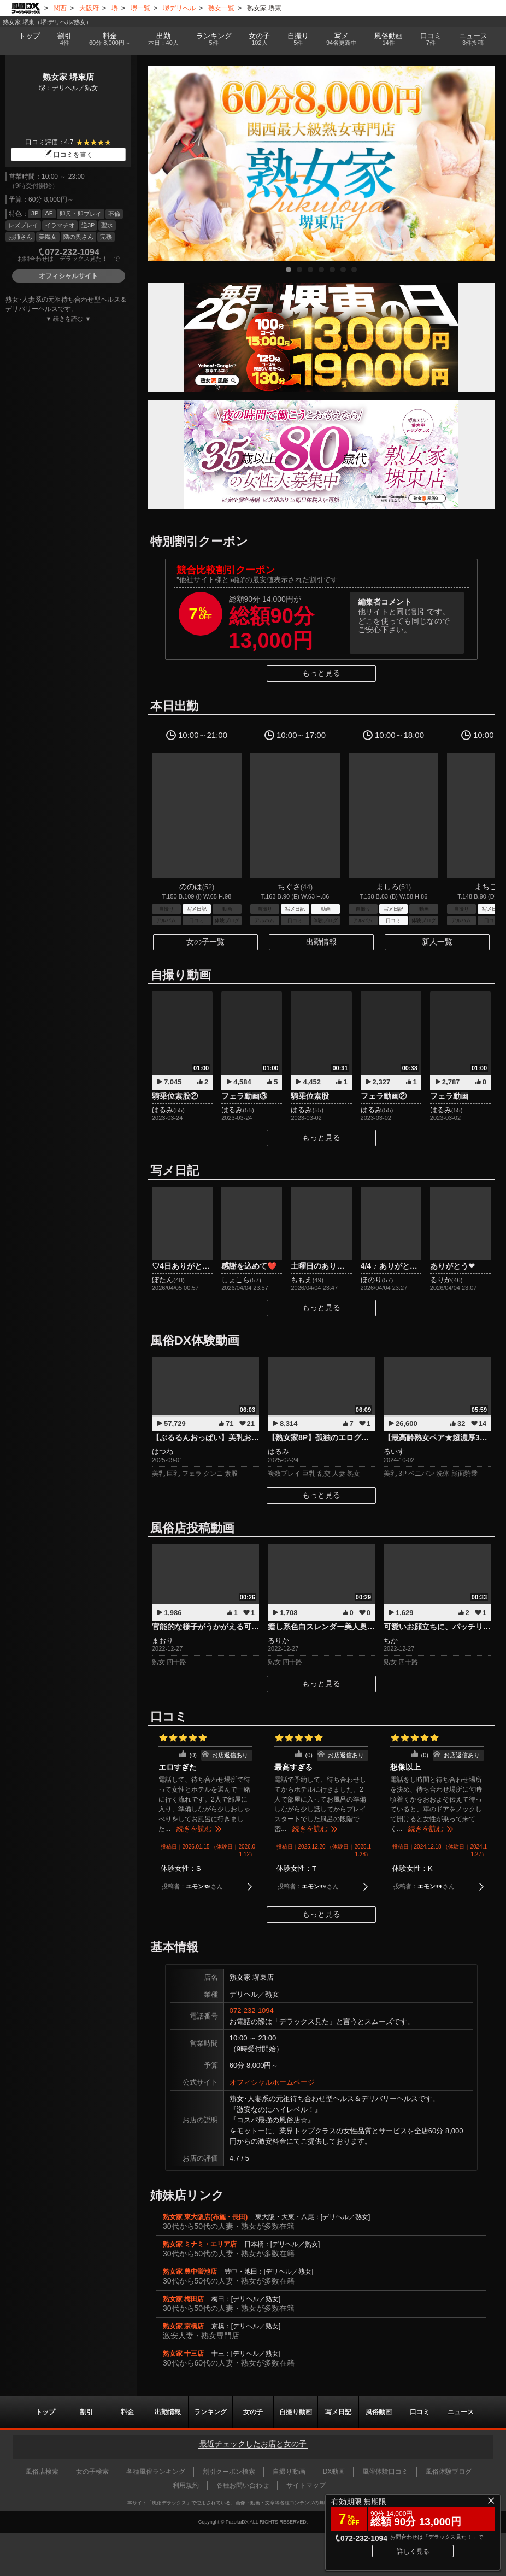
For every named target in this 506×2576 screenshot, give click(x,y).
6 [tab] (343, 269)
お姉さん (20, 236)
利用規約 (186, 2485)
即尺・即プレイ (81, 213)
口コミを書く (68, 155)
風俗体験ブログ (449, 2471)
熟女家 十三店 (183, 2353)
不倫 (114, 213)
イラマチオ (60, 225)
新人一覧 (437, 941)
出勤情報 (321, 941)
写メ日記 (338, 2412)
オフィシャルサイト (68, 276)
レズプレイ (23, 225)
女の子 (259, 39)
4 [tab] (321, 269)
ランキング (213, 39)
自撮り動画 (295, 2412)
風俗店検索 (42, 2471)
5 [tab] (332, 269)
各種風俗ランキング (155, 2471)
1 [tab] (288, 269)
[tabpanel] (321, 163)
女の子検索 (92, 2471)
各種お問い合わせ (242, 2485)
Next (481, 163)
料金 (109, 39)
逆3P (88, 225)
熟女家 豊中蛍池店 (190, 2271)
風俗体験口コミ (385, 2471)
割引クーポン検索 (229, 2471)
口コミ (430, 39)
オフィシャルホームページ (272, 2082)
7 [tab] (354, 269)
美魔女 (48, 236)
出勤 (163, 39)
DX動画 (334, 2471)
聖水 (107, 225)
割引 (64, 39)
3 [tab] (310, 269)
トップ (29, 36)
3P (34, 213)
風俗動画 (388, 39)
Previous (161, 163)
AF (48, 213)
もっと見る (321, 672)
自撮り (298, 39)
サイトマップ (306, 2485)
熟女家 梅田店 (183, 2299)
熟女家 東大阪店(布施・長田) (205, 2217)
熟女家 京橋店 (183, 2326)
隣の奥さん (78, 236)
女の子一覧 (205, 941)
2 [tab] (299, 269)
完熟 (106, 236)
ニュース (473, 39)
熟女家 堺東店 (68, 76)
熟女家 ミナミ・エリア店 (200, 2244)
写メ (341, 39)
